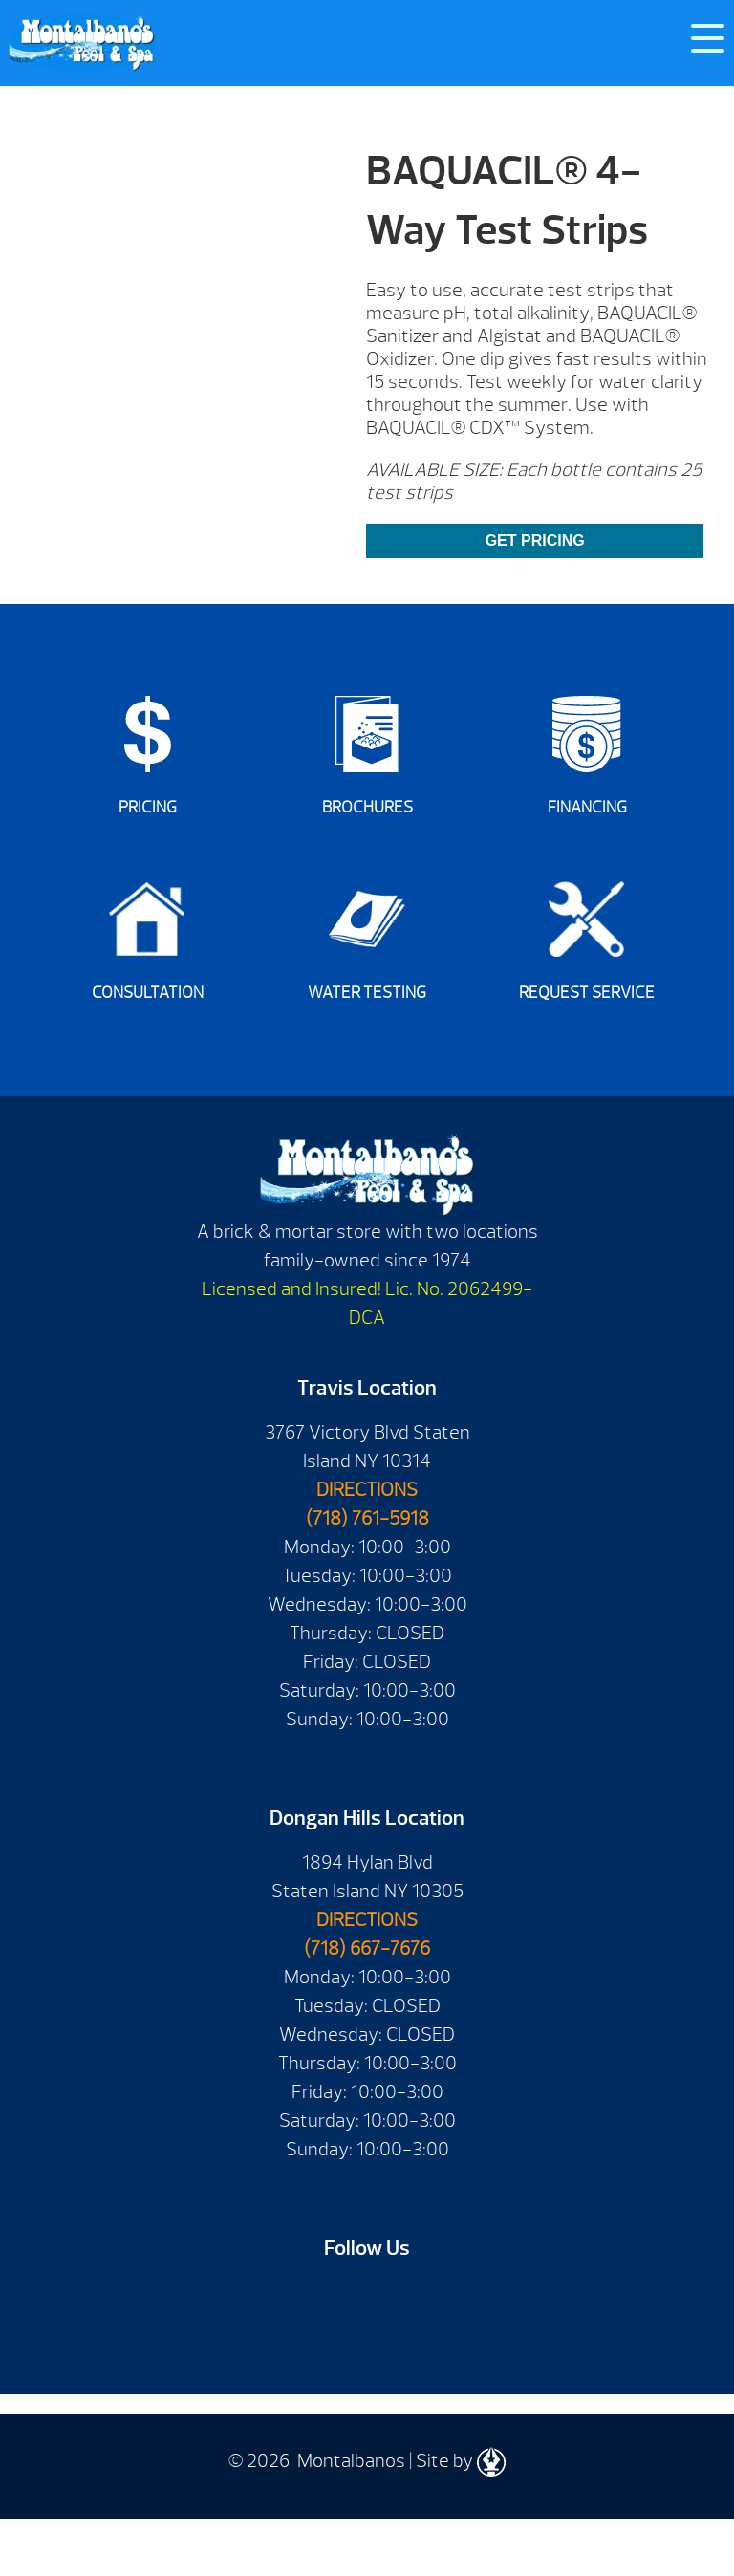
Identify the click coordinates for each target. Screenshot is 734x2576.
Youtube (339, 2300)
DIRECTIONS (367, 1490)
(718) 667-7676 (367, 1948)
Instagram (448, 2300)
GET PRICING (535, 540)
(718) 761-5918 (367, 1518)
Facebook (285, 2300)
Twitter (394, 2300)
